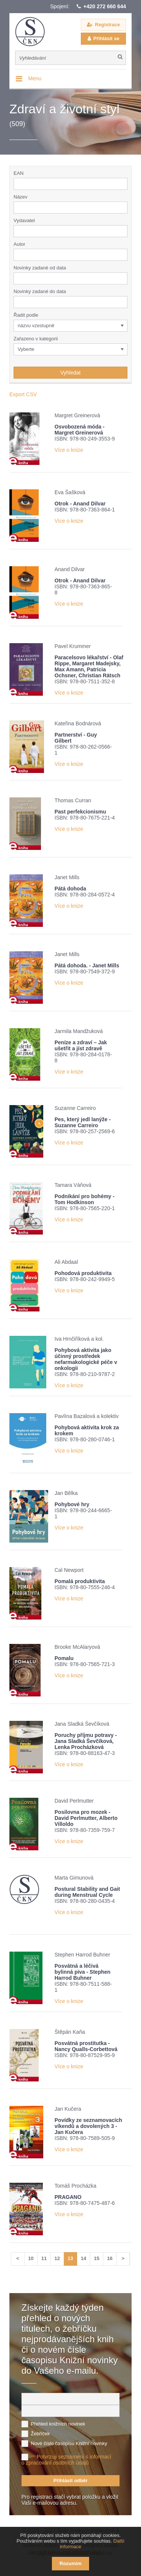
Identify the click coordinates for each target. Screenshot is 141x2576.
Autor (19, 244)
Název (20, 197)
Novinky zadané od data (40, 268)
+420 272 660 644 (104, 6)
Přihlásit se (106, 38)
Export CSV (23, 394)
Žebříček (40, 2433)
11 (44, 2258)
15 (96, 2258)
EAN (19, 173)
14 (83, 2258)
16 (109, 2258)
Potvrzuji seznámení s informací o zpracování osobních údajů (66, 2460)
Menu (34, 78)
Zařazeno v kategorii (36, 338)
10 (30, 2258)
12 (57, 2258)
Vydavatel (24, 220)
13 (70, 2258)
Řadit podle (26, 315)
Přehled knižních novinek (58, 2424)
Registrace (107, 24)
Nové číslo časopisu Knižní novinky (69, 2443)
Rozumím (70, 2563)
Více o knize (69, 450)
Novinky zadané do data (40, 291)
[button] (123, 231)
